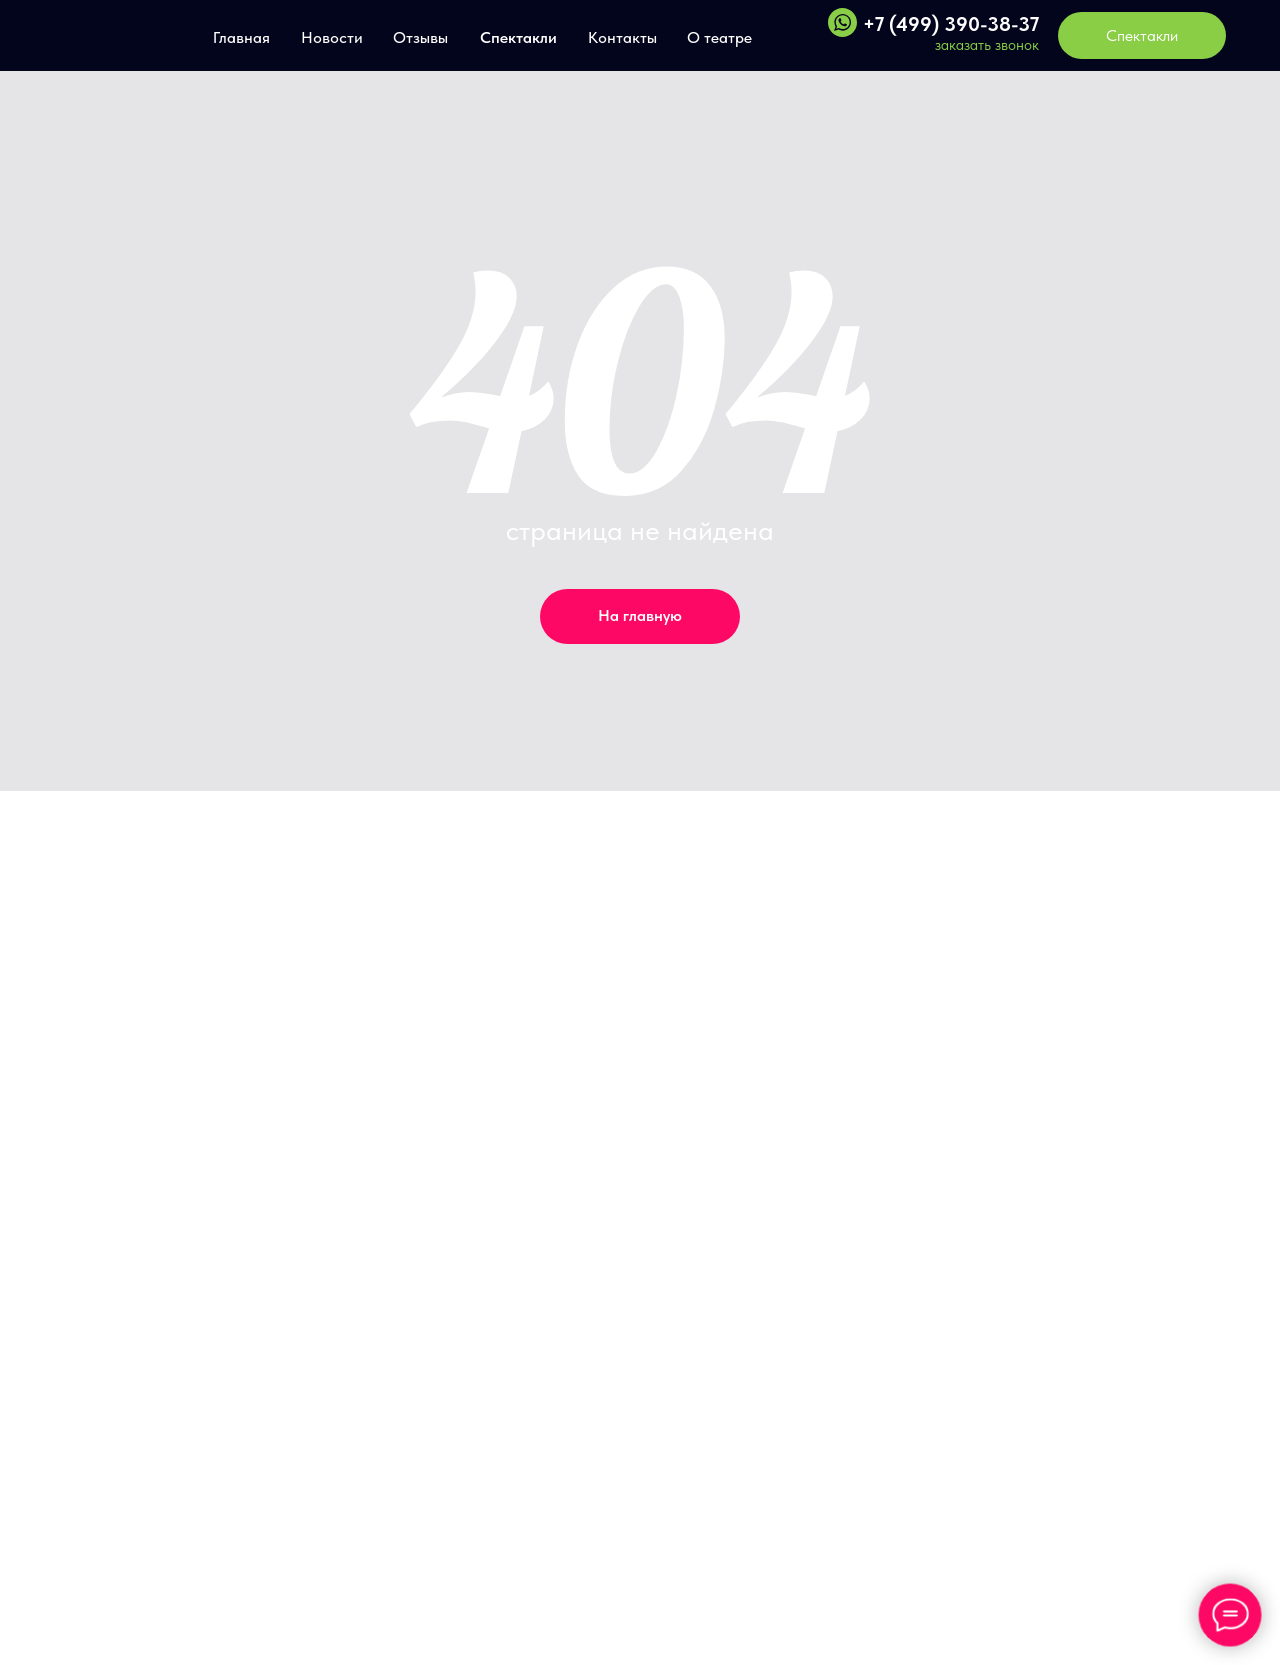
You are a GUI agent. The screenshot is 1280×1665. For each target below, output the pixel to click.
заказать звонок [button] (987, 45)
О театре (719, 37)
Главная (241, 37)
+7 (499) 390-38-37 (951, 24)
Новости (332, 37)
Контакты (622, 37)
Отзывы (420, 37)
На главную (640, 615)
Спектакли (518, 37)
